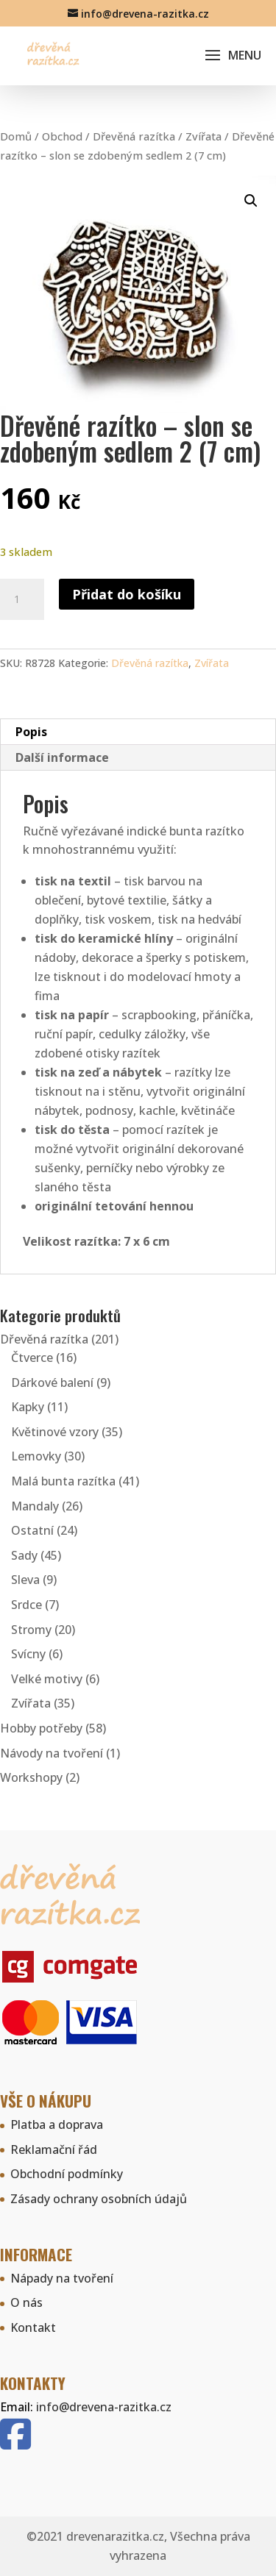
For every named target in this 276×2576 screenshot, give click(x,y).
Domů (16, 136)
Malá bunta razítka (63, 1481)
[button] (251, 201)
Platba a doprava (56, 2124)
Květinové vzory (55, 1432)
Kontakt (33, 2327)
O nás (26, 2302)
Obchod (62, 136)
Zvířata (203, 136)
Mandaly (35, 1506)
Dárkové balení (52, 1382)
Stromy (31, 1629)
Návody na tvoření (51, 1753)
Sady (24, 1555)
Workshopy (31, 1777)
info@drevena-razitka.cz (103, 2407)
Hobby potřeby (41, 1728)
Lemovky (36, 1456)
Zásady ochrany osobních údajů (98, 2199)
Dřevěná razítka (134, 136)
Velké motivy (46, 1679)
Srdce (26, 1604)
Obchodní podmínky (66, 2174)
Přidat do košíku (126, 594)
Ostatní (32, 1530)
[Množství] (22, 599)
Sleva (25, 1579)
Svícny (28, 1654)
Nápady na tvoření (61, 2278)
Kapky (27, 1407)
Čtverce (32, 1357)
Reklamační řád (53, 2149)
